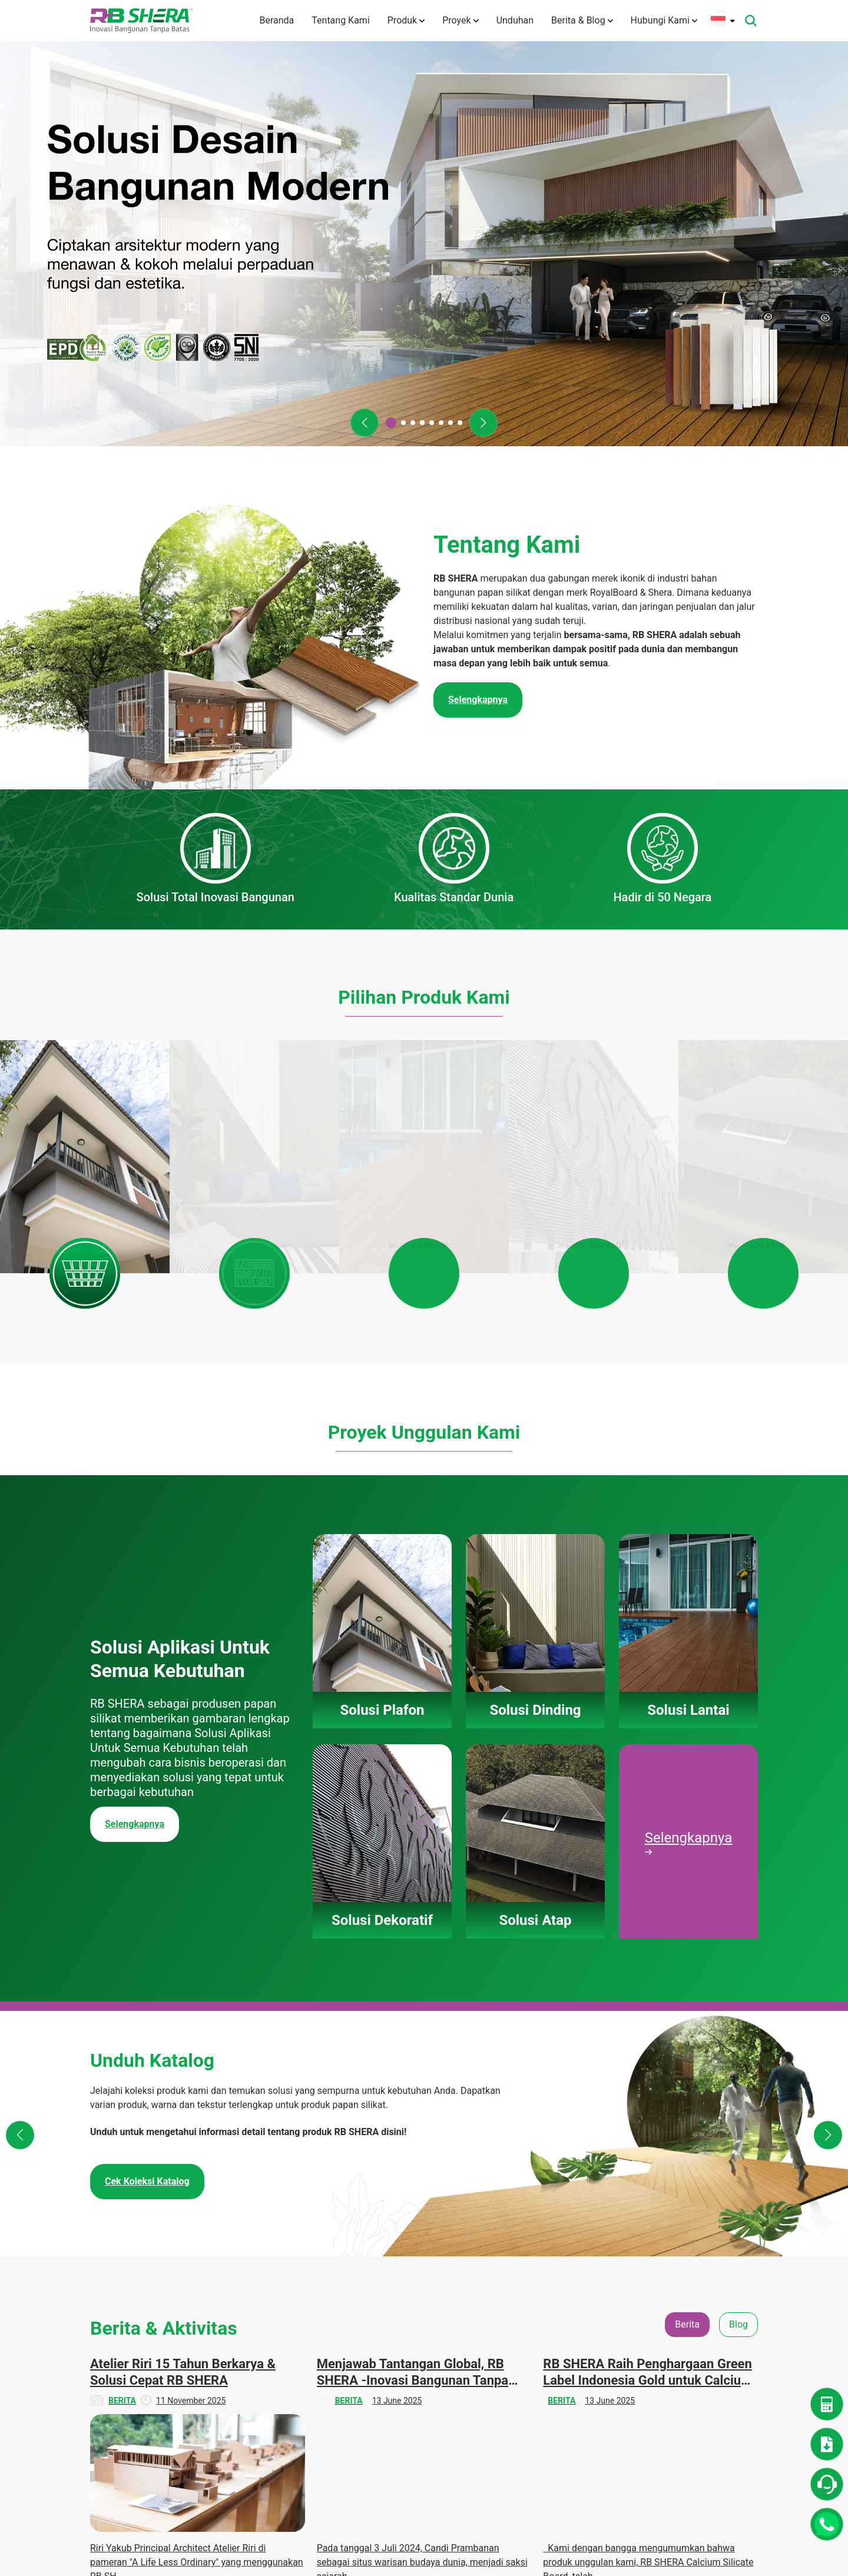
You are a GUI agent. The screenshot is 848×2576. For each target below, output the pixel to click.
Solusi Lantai (432, 2307)
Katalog (607, 2341)
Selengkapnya (134, 1320)
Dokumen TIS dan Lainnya (625, 2314)
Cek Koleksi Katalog (147, 1678)
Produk (406, 20)
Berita (696, 2264)
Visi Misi (333, 2319)
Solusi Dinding (435, 2285)
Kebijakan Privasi (348, 2482)
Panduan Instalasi (625, 2363)
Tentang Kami (340, 20)
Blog (693, 2285)
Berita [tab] (687, 1821)
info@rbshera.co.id (159, 2309)
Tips (693, 2329)
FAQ (324, 2406)
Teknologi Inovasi (349, 2341)
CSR (692, 2307)
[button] (364, 423)
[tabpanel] (424, 1991)
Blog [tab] (738, 1821)
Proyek (460, 20)
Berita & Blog (582, 20)
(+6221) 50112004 (154, 2295)
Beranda (276, 20)
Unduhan (515, 20)
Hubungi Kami (664, 20)
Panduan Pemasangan (433, 2379)
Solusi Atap (430, 2351)
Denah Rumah (618, 2285)
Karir (325, 2427)
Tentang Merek (344, 2297)
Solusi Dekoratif (438, 2329)
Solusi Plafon (433, 2264)
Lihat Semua (424, 2169)
